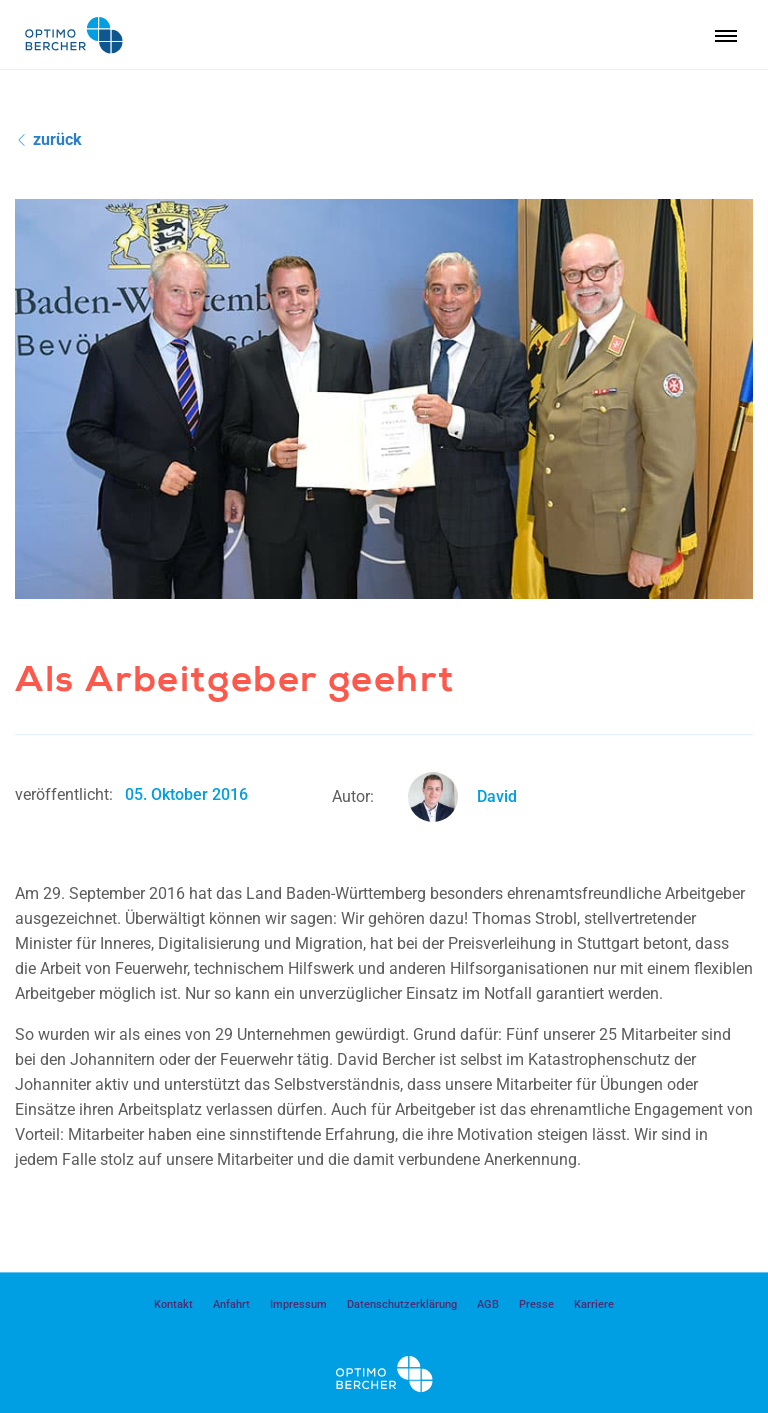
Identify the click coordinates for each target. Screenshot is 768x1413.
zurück (50, 139)
